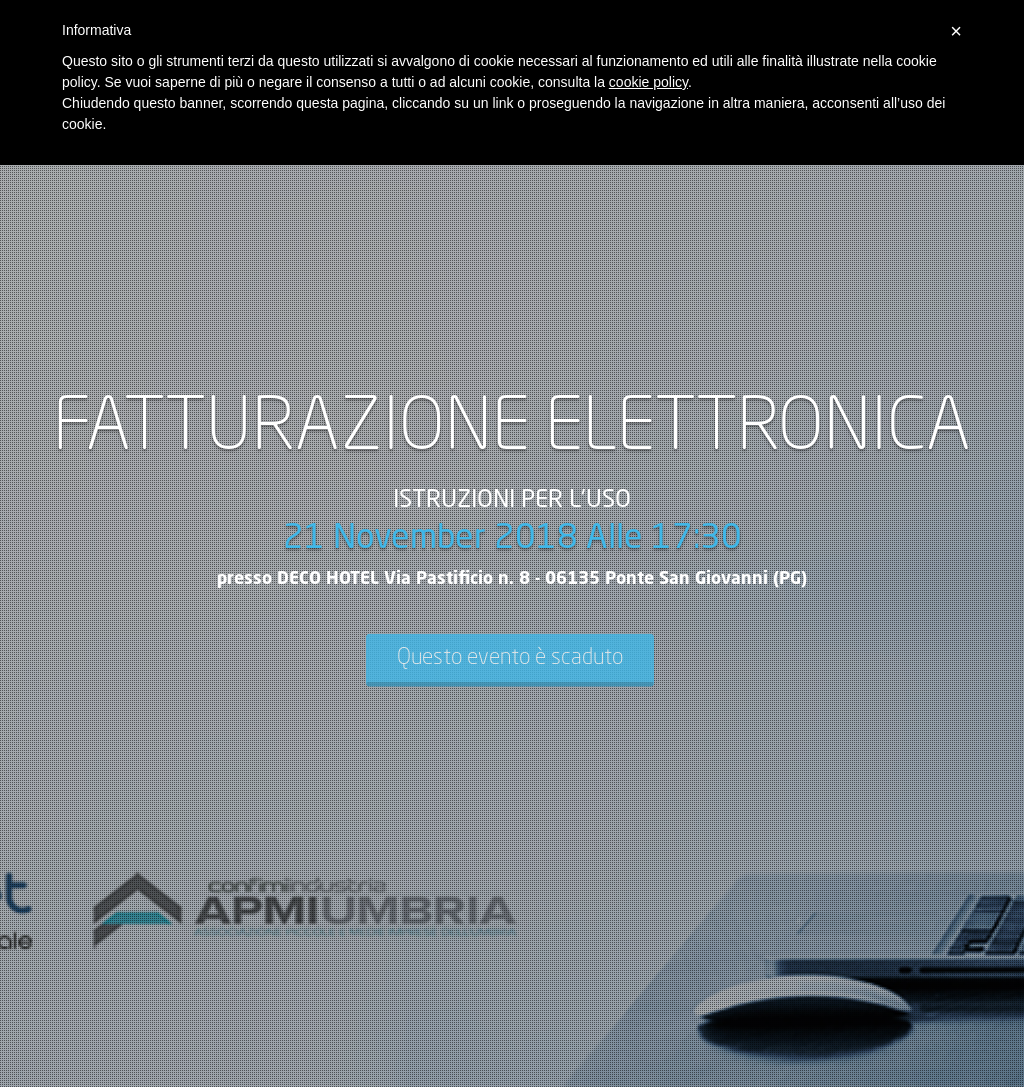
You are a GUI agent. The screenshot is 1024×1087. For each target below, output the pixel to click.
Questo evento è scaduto (510, 658)
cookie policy (648, 82)
